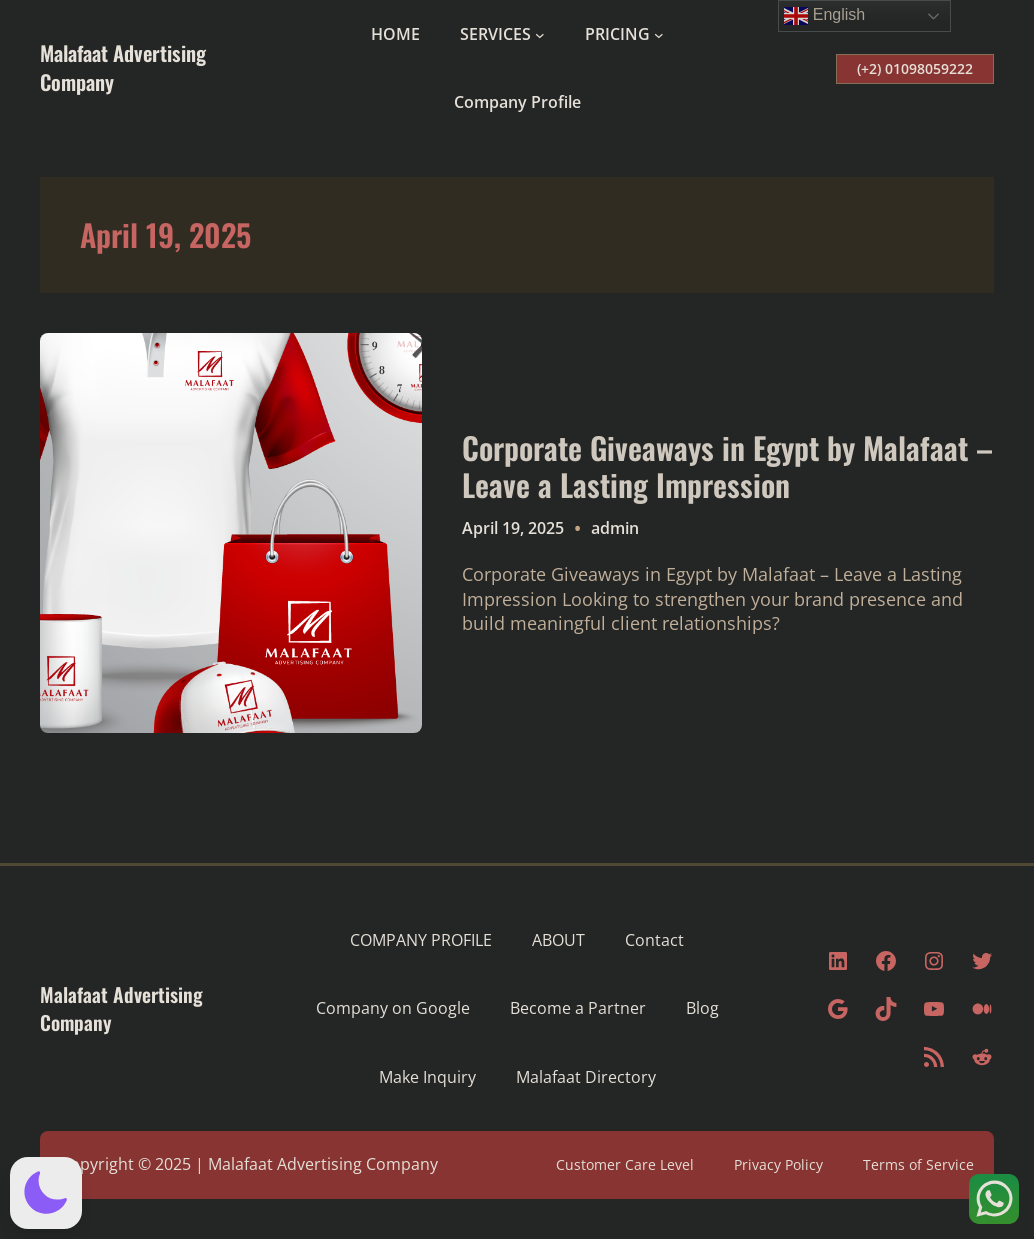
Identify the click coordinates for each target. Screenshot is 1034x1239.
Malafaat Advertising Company (123, 67)
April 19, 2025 (513, 528)
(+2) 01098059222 (915, 68)
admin (615, 528)
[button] (46, 1193)
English (824, 16)
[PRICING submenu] (659, 34)
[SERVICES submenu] (540, 34)
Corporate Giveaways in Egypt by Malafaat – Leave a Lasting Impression (727, 466)
